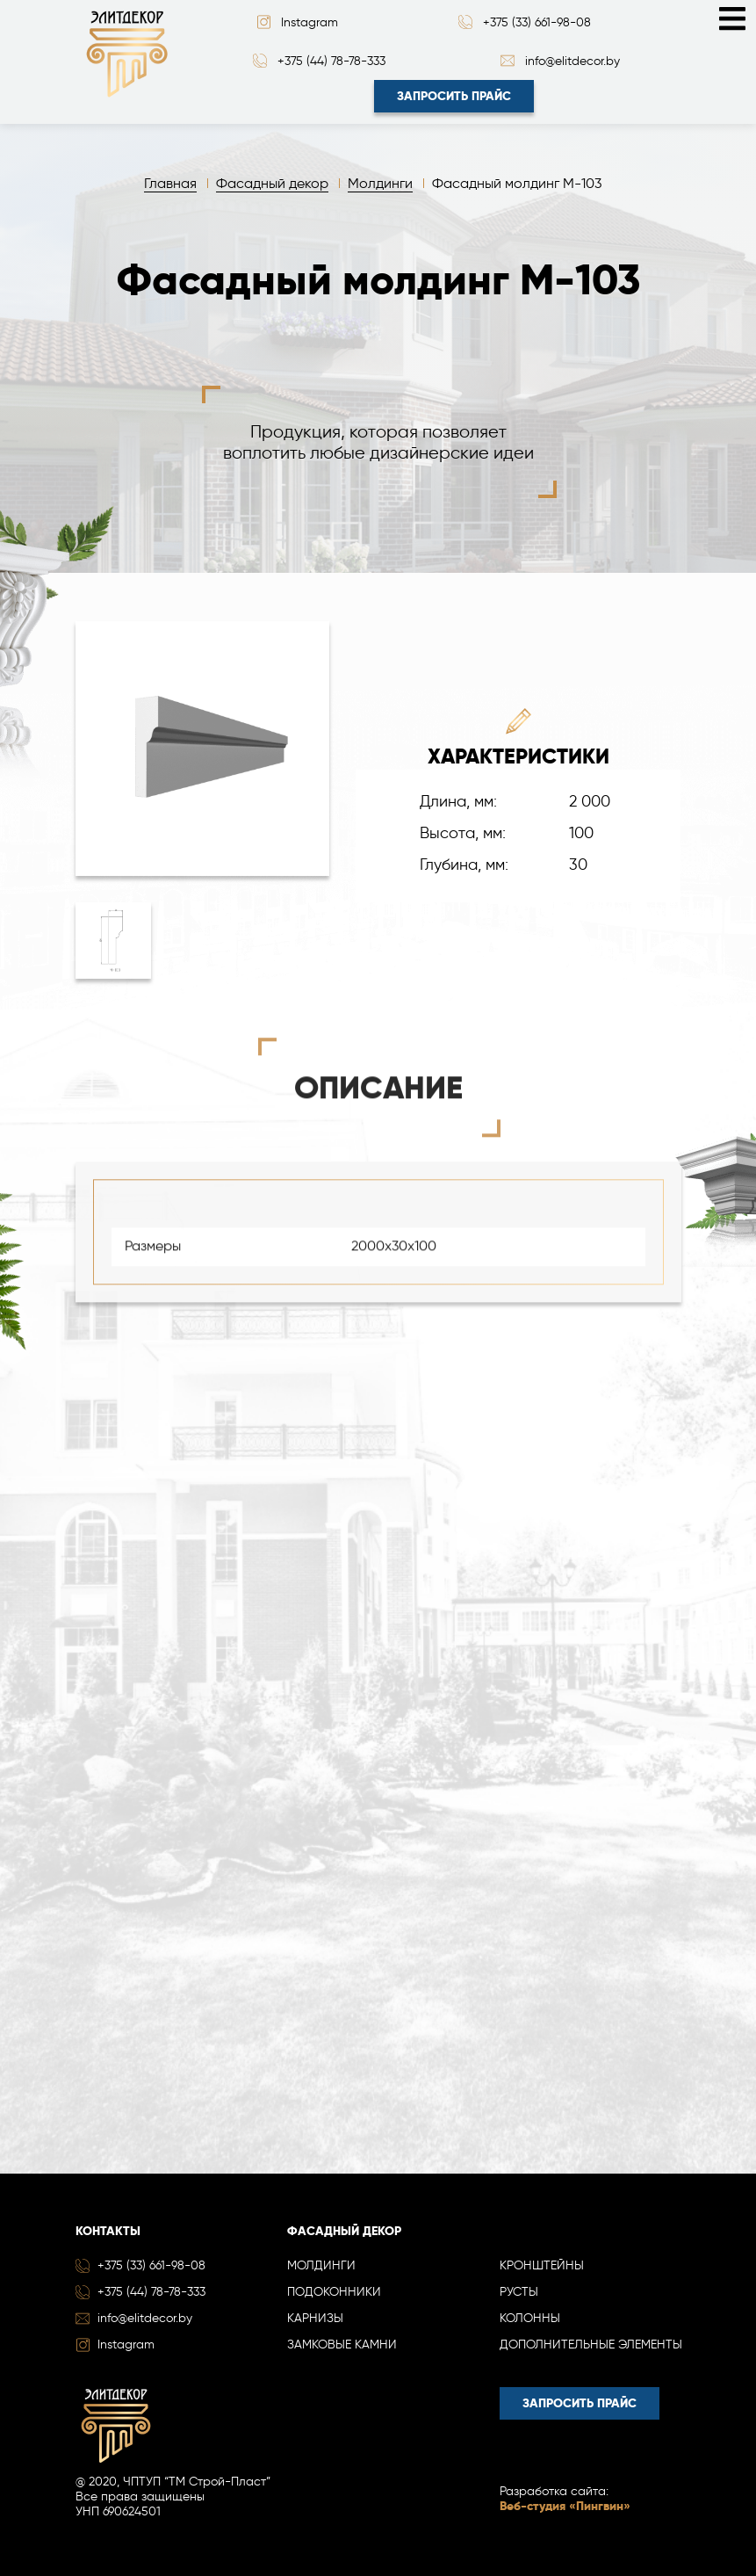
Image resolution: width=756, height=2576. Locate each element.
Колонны (530, 2318)
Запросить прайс (454, 96)
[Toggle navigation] (732, 16)
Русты (519, 2291)
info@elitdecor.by (572, 61)
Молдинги (321, 2265)
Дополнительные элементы (591, 2344)
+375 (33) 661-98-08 (537, 22)
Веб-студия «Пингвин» (565, 2506)
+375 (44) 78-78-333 (331, 61)
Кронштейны (542, 2265)
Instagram (309, 22)
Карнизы (315, 2318)
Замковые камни (342, 2344)
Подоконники (334, 2291)
